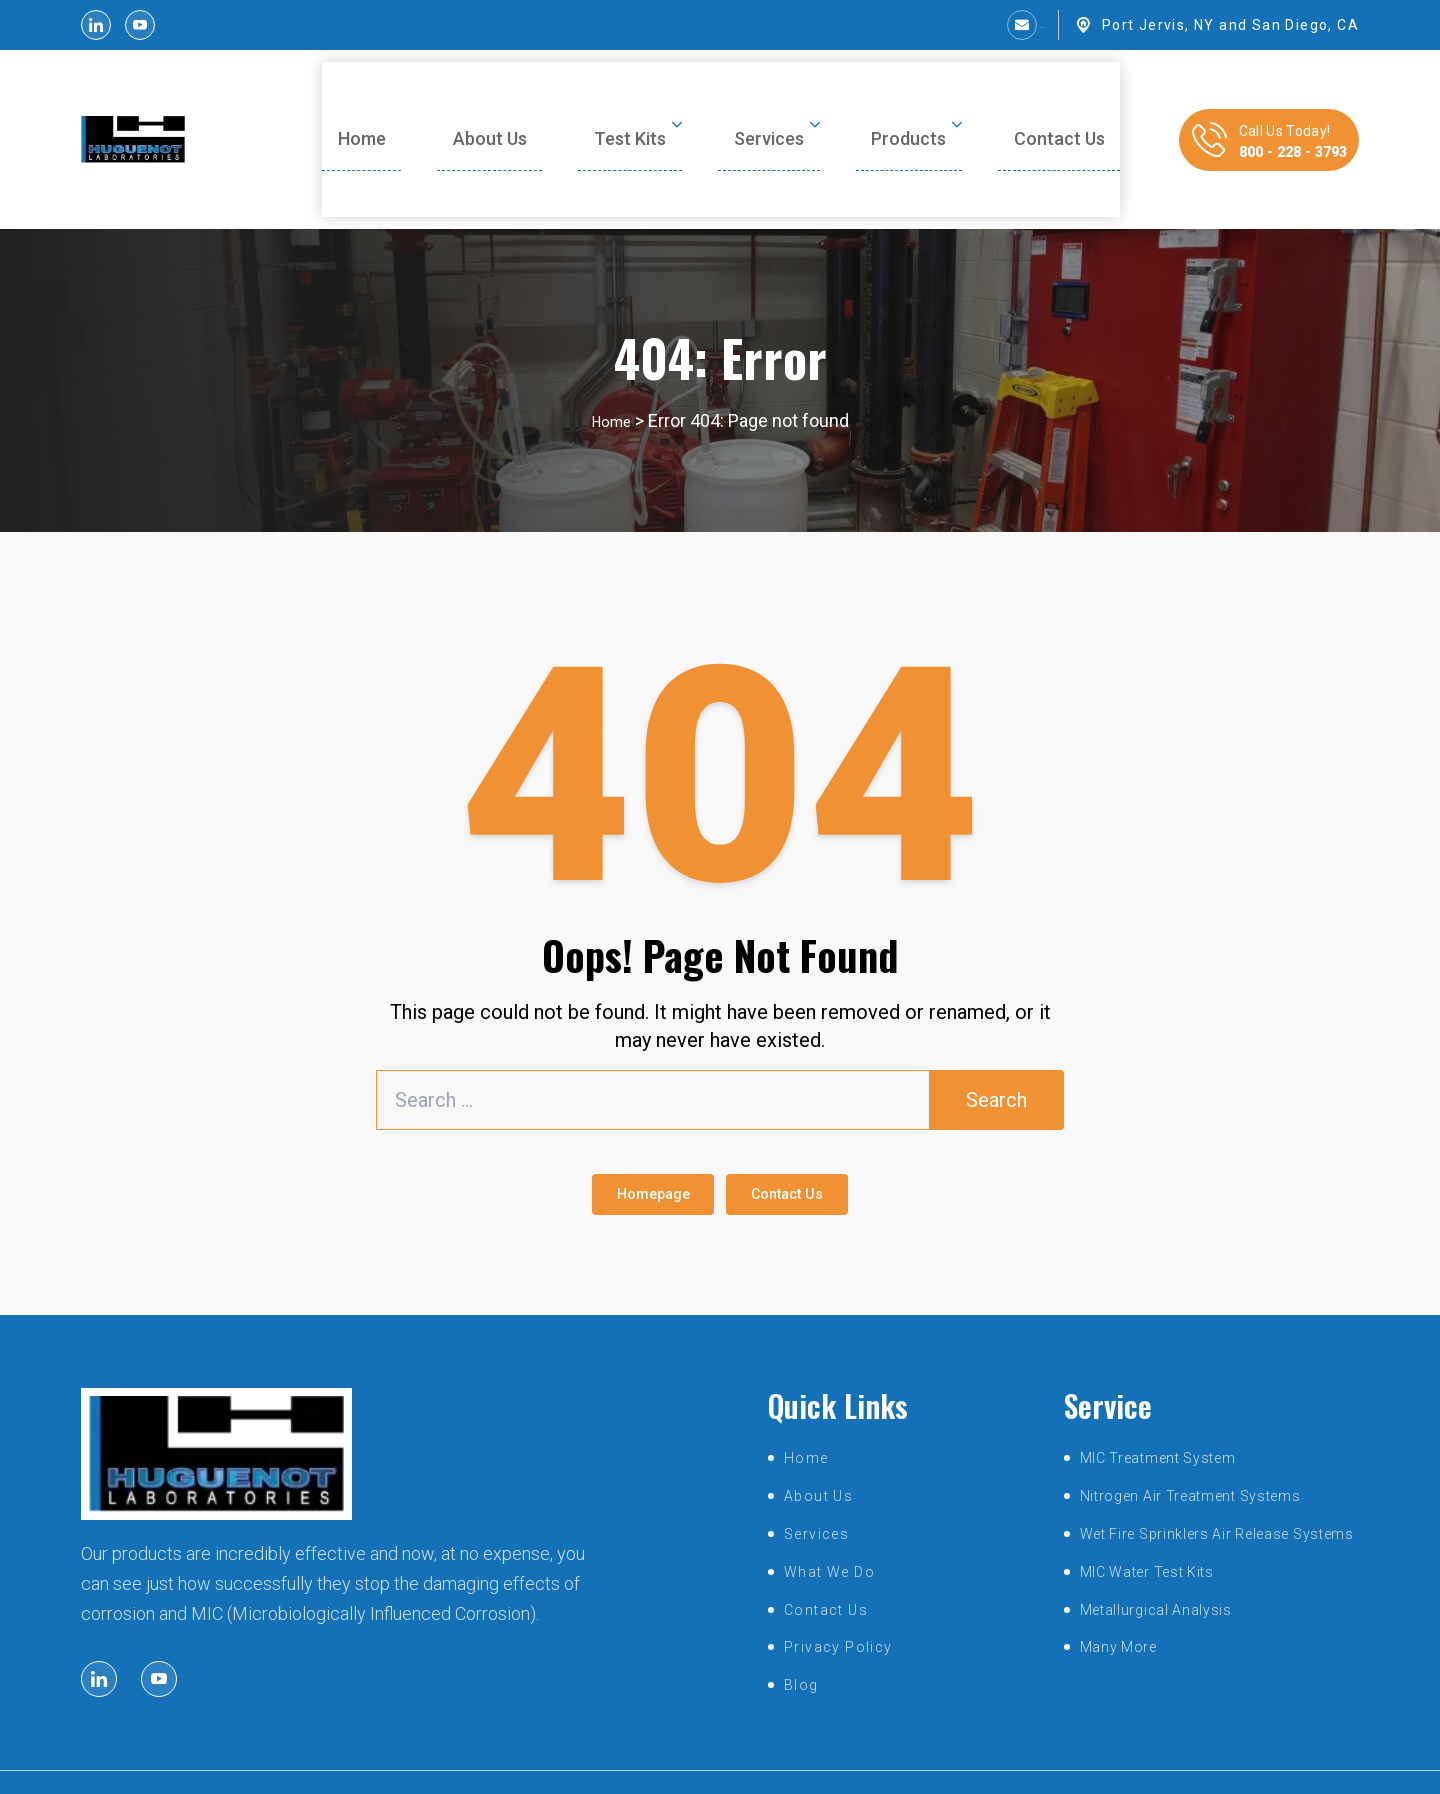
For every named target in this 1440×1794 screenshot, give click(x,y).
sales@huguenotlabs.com (944, 25)
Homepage (629, 1142)
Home (611, 360)
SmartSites (901, 1761)
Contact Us (811, 1142)
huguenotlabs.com (691, 1761)
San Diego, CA (1305, 25)
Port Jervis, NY (1158, 25)
